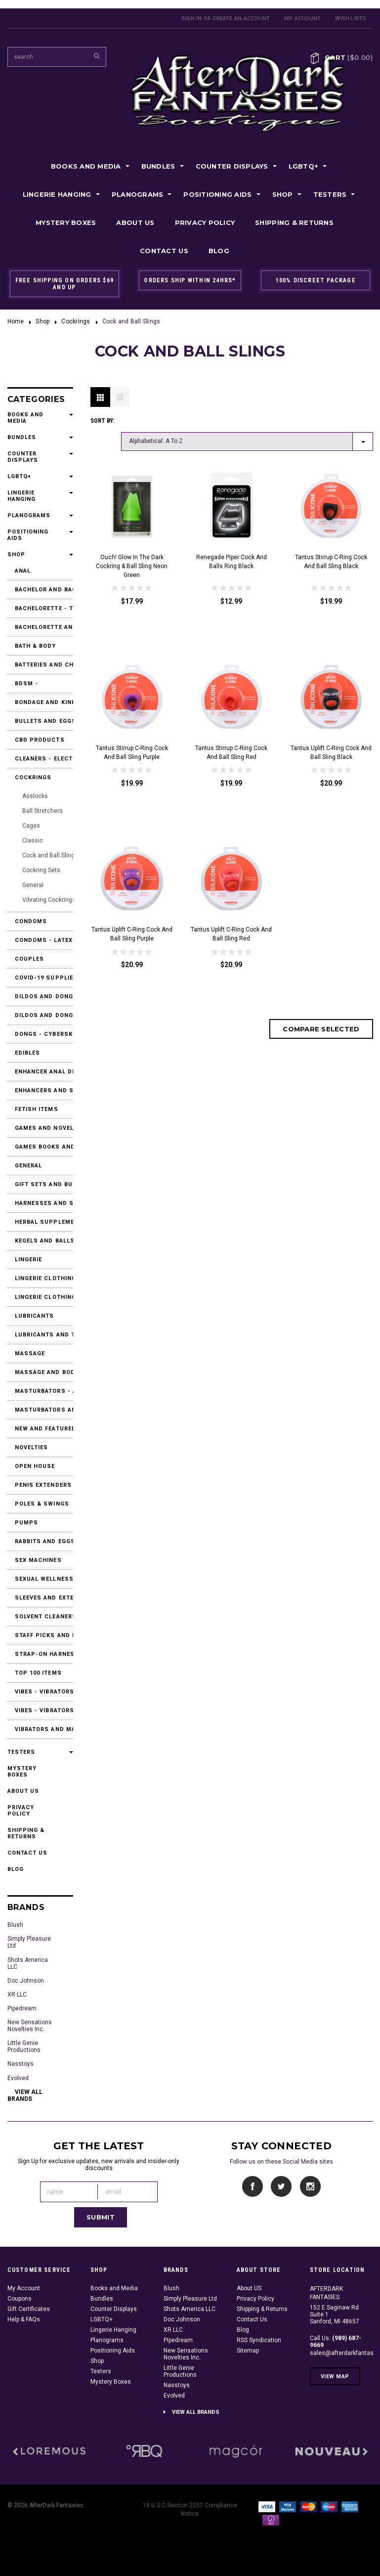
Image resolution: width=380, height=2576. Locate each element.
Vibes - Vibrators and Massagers (47, 1691)
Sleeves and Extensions (47, 1598)
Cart (349, 57)
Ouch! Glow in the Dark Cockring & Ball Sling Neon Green (132, 566)
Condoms (31, 921)
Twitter (281, 2186)
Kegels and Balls (45, 1241)
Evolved (18, 2078)
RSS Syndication (259, 2340)
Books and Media (86, 166)
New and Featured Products (47, 1428)
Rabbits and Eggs (45, 1541)
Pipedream (22, 2008)
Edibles (28, 1053)
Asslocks (35, 796)
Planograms (138, 194)
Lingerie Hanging (57, 194)
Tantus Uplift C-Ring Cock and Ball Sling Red (231, 934)
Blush (15, 1924)
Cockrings (75, 321)
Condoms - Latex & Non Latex (47, 940)
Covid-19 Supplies (46, 978)
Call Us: (335, 2342)
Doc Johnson (25, 1980)
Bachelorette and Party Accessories (47, 627)
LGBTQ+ (304, 166)
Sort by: (102, 420)
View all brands (24, 2095)
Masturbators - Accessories (47, 1391)
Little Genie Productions (24, 2046)
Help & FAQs (23, 2319)
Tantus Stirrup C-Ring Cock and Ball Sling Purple (132, 752)
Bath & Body (35, 646)
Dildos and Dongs (46, 996)
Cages (31, 825)
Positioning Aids (217, 194)
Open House (35, 1466)
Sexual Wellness (44, 1579)
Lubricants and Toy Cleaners (47, 1335)
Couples (29, 959)
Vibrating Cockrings (49, 899)
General (32, 885)
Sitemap (248, 2350)
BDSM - (27, 683)
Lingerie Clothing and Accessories (47, 1278)
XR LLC (17, 1994)
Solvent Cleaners (46, 1616)
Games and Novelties (47, 1128)
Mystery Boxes (66, 222)
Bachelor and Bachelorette (47, 589)
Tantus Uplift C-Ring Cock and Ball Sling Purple (131, 934)
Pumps (27, 1522)
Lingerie (28, 1259)
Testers (330, 194)
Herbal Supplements (47, 1222)
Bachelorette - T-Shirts (47, 608)
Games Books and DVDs (47, 1147)
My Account (302, 18)
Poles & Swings (42, 1504)
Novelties (31, 1447)
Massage (30, 1353)
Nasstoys (20, 2063)
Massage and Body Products (47, 1372)
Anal (23, 571)
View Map (335, 2376)
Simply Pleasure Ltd (29, 1942)
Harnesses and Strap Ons (47, 1203)
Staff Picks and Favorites (47, 1635)
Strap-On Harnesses (47, 1654)
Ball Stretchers (42, 810)
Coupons (19, 2298)
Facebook (252, 2186)
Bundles (158, 166)
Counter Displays (232, 166)
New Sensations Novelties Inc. (29, 2026)
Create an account (241, 18)
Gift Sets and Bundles (47, 1184)
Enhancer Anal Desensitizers (47, 1071)
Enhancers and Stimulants (47, 1090)
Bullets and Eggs (46, 721)
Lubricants (34, 1316)
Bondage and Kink (45, 702)
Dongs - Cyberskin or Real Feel (47, 1034)
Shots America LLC (27, 1963)
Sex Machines (38, 1560)
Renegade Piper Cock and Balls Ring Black (231, 562)
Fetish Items (36, 1109)
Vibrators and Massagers (47, 1729)
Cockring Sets (41, 870)
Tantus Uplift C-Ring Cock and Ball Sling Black (331, 752)
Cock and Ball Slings (50, 855)
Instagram (310, 2186)
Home (15, 321)
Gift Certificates (28, 2309)
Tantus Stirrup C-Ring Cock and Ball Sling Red (231, 752)
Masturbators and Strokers (47, 1410)
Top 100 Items (38, 1673)
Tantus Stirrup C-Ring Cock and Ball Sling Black (331, 562)
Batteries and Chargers (47, 665)
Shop (282, 194)
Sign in (191, 18)
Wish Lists (350, 18)
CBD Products (40, 740)
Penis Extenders (43, 1485)
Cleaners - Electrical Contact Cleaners (47, 758)
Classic (32, 840)
